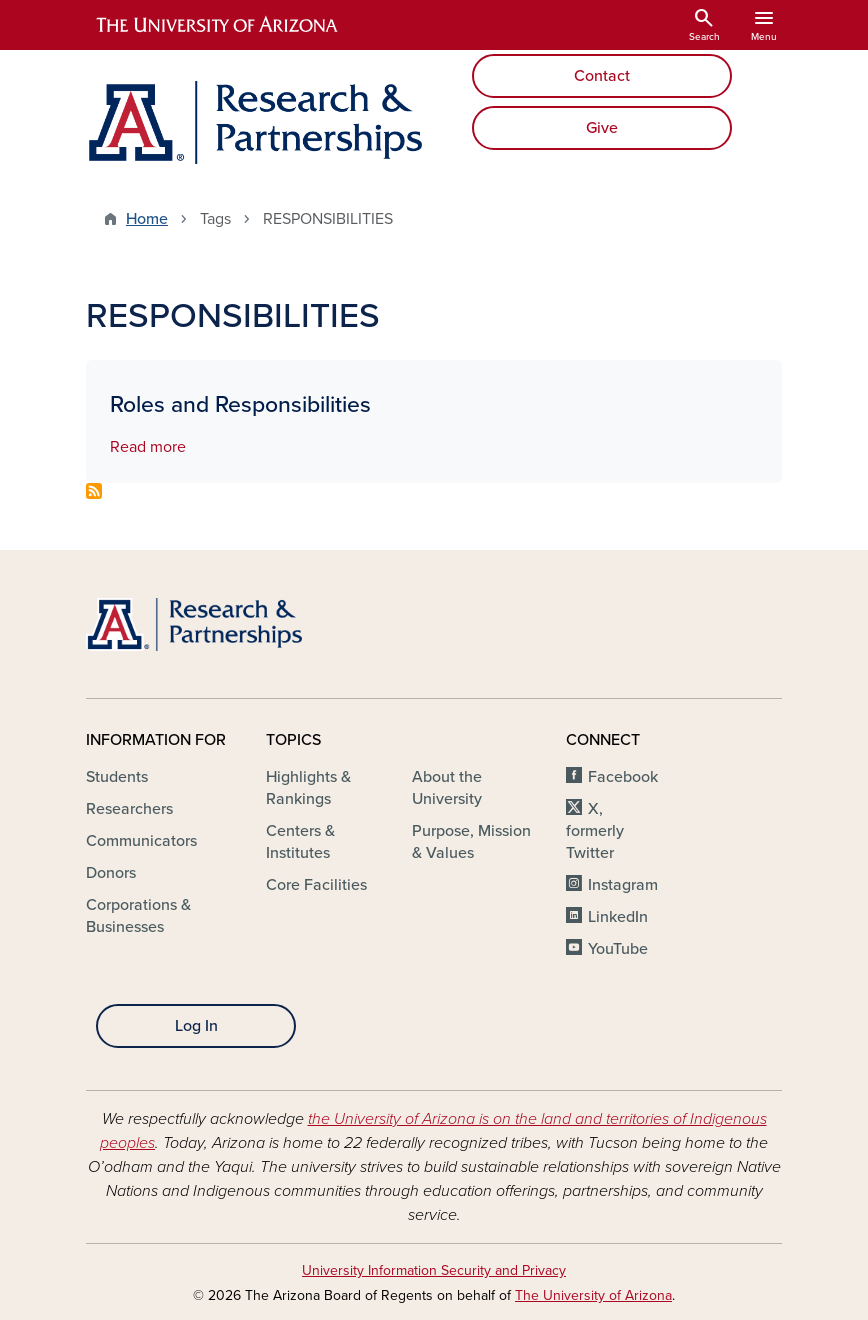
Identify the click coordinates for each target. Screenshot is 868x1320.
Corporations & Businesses (138, 916)
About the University (447, 788)
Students (117, 777)
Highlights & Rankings (308, 788)
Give (602, 128)
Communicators (141, 841)
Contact (602, 76)
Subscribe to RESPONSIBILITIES (94, 491)
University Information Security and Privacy (434, 1270)
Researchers (129, 809)
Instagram (623, 885)
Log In (196, 1026)
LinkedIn (618, 917)
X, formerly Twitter (595, 831)
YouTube (618, 949)
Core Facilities (316, 885)
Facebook (623, 777)
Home (147, 219)
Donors (111, 873)
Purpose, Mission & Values (471, 842)
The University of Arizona (593, 1295)
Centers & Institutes (300, 842)
